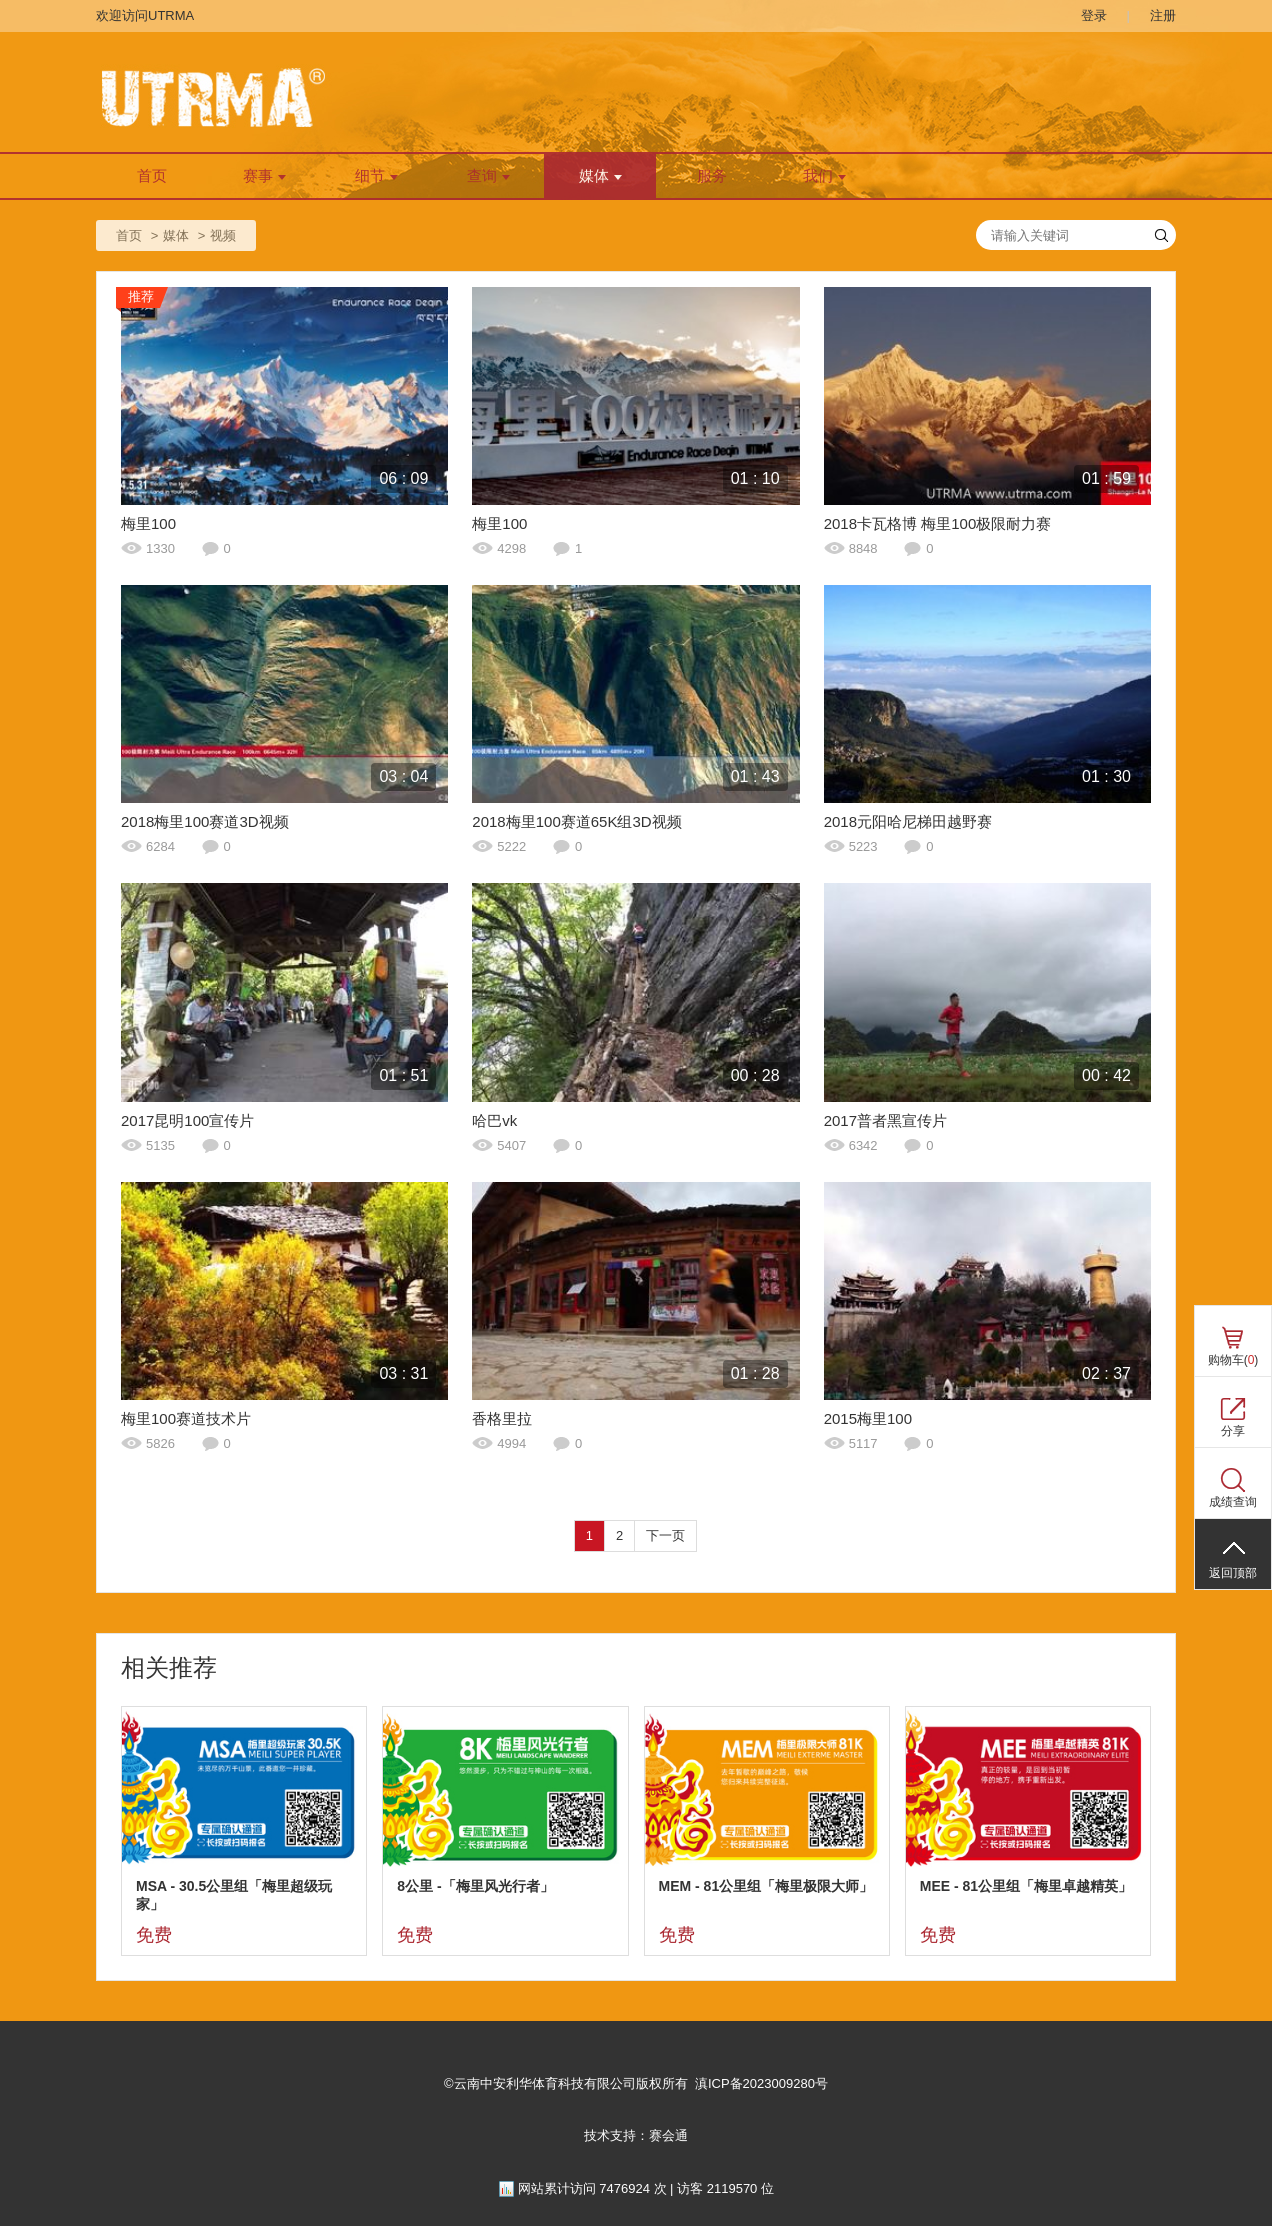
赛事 (264, 176)
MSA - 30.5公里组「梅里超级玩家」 (234, 1895)
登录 (1094, 15)
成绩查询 (1233, 1502)
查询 (488, 176)
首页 (152, 176)
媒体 (600, 176)
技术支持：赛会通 (636, 2135)
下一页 (665, 1535)
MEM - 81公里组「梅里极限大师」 (766, 1886)
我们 (824, 176)
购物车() (1233, 1360)
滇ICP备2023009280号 (761, 2083)
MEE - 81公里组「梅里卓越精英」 (1026, 1886)
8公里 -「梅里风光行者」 (475, 1886)
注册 (1163, 15)
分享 (1233, 1431)
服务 (712, 176)
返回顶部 (1233, 1573)
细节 (376, 176)
